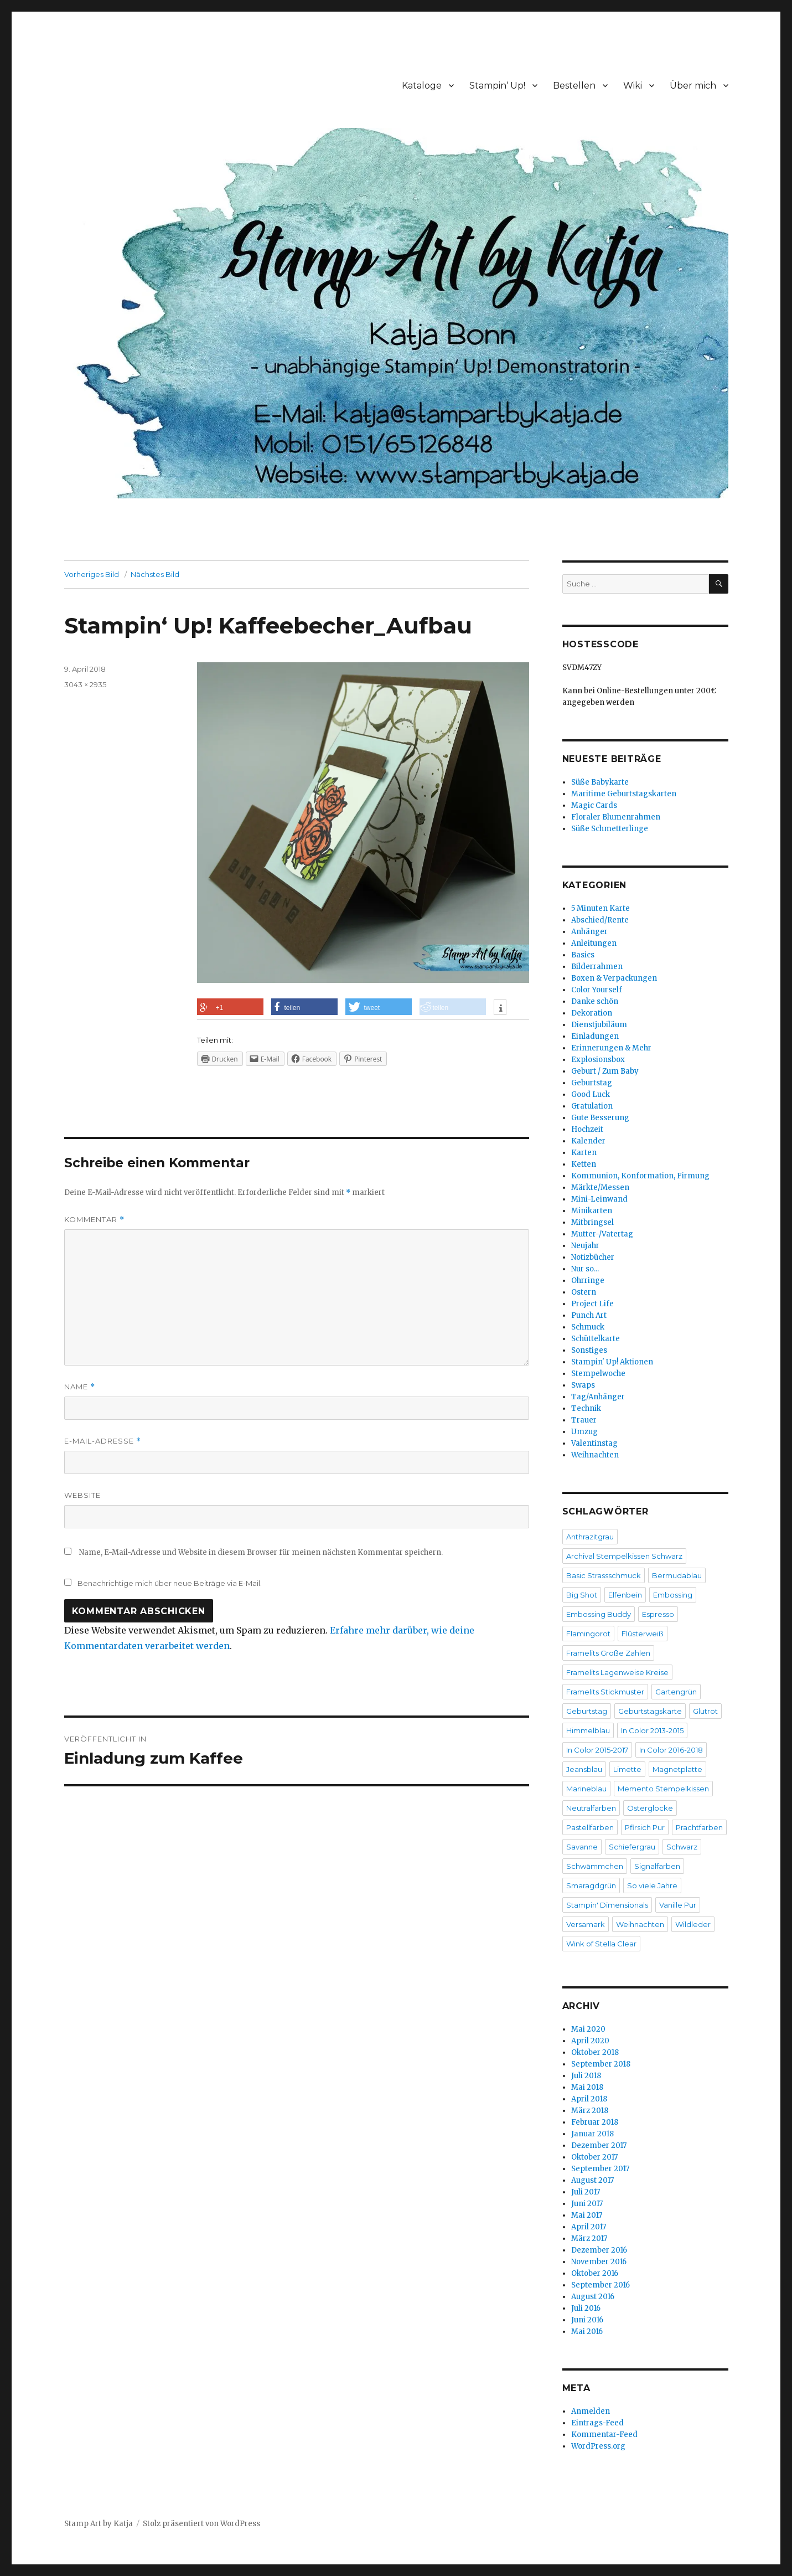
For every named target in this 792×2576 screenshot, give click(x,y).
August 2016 (592, 2296)
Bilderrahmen (597, 966)
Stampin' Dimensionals (607, 1904)
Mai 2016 (587, 2331)
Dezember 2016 (599, 2250)
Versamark (585, 1924)
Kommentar (94, 1219)
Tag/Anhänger (598, 1397)
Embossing (672, 1594)
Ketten (583, 1164)
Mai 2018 (587, 2087)
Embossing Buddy (598, 1614)
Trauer (584, 1420)
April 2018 (589, 2099)
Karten (584, 1152)
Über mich (693, 85)
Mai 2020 (588, 2029)
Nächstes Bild (155, 574)
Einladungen (595, 1036)
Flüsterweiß (643, 1633)
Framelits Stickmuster (605, 1691)
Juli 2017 (585, 2192)
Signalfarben (657, 1866)
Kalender (588, 1141)
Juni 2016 (587, 2320)
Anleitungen (594, 943)
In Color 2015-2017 (597, 1749)
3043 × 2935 (85, 684)
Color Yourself (596, 990)
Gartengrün (676, 1691)
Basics (582, 955)
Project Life (592, 1303)
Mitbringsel (592, 1222)
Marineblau (586, 1788)
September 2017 (600, 2168)
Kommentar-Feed (604, 2434)
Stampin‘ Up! (497, 85)
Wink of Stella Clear (601, 1943)
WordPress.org (598, 2446)
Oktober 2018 (595, 2052)
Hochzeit (587, 1129)
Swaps (583, 1385)
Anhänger (589, 931)
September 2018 (600, 2064)
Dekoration (591, 1013)
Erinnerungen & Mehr (611, 1048)
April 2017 (588, 2227)
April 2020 (590, 2041)
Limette (627, 1769)
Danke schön (594, 1001)
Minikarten (591, 1210)
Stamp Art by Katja (98, 2523)
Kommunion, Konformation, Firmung (640, 1176)
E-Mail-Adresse (102, 1441)
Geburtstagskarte (650, 1711)
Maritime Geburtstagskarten (623, 793)
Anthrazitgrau (590, 1536)
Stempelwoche (598, 1373)
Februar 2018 (594, 2122)
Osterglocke (650, 1808)
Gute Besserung (600, 1117)
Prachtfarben (699, 1827)
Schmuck (587, 1327)
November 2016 (599, 2261)
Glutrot (705, 1711)
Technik (586, 1408)
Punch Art (589, 1315)
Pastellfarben (590, 1827)
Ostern (583, 1292)
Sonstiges (589, 1350)
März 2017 (589, 2238)
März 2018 (589, 2110)
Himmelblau (588, 1730)
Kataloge (422, 85)
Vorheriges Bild (91, 574)
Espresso (658, 1614)
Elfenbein (625, 1594)
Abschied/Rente (600, 920)
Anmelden (590, 2411)
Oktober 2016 (594, 2273)
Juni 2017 (587, 2203)
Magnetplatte (677, 1769)
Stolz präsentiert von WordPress (201, 2523)
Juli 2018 (586, 2075)
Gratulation (592, 1106)
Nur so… (585, 1269)
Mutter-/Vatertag (602, 1234)
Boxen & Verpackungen (614, 978)
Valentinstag (594, 1443)
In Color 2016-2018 (671, 1749)
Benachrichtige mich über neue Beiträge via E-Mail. (169, 1583)
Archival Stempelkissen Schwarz (624, 1556)
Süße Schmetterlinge (609, 828)
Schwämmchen (594, 1866)
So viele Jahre (652, 1885)
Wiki (632, 85)
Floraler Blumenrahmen (615, 817)
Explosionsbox (598, 1059)
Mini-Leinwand (599, 1199)
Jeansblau (584, 1769)
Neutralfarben (591, 1808)
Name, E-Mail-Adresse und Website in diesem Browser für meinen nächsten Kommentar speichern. (261, 1552)
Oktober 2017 (594, 2157)
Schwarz (681, 1846)
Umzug (584, 1431)
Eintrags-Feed (597, 2423)
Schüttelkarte (595, 1338)
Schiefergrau (632, 1846)
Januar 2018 (592, 2134)
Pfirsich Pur (645, 1827)
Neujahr (585, 1245)
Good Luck (590, 1094)
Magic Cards (594, 805)
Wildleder (693, 1924)
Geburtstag (591, 1083)
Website (82, 1495)
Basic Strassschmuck (603, 1575)
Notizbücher (592, 1257)
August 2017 (592, 2180)
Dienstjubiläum (599, 1024)
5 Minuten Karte (600, 908)
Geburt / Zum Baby (605, 1071)
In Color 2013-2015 (652, 1730)
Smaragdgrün (591, 1885)
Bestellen (574, 85)
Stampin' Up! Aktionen (612, 1362)
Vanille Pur (677, 1904)
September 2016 (600, 2285)
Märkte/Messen (600, 1187)
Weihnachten (595, 1455)
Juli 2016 (586, 2308)
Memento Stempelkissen (663, 1788)
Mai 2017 (586, 2215)
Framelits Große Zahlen (608, 1652)
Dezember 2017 (599, 2145)
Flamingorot (588, 1633)
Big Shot (581, 1594)
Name (79, 1387)
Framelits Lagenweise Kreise (617, 1672)
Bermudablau (677, 1575)
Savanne (582, 1846)
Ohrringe (587, 1280)
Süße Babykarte (600, 782)
